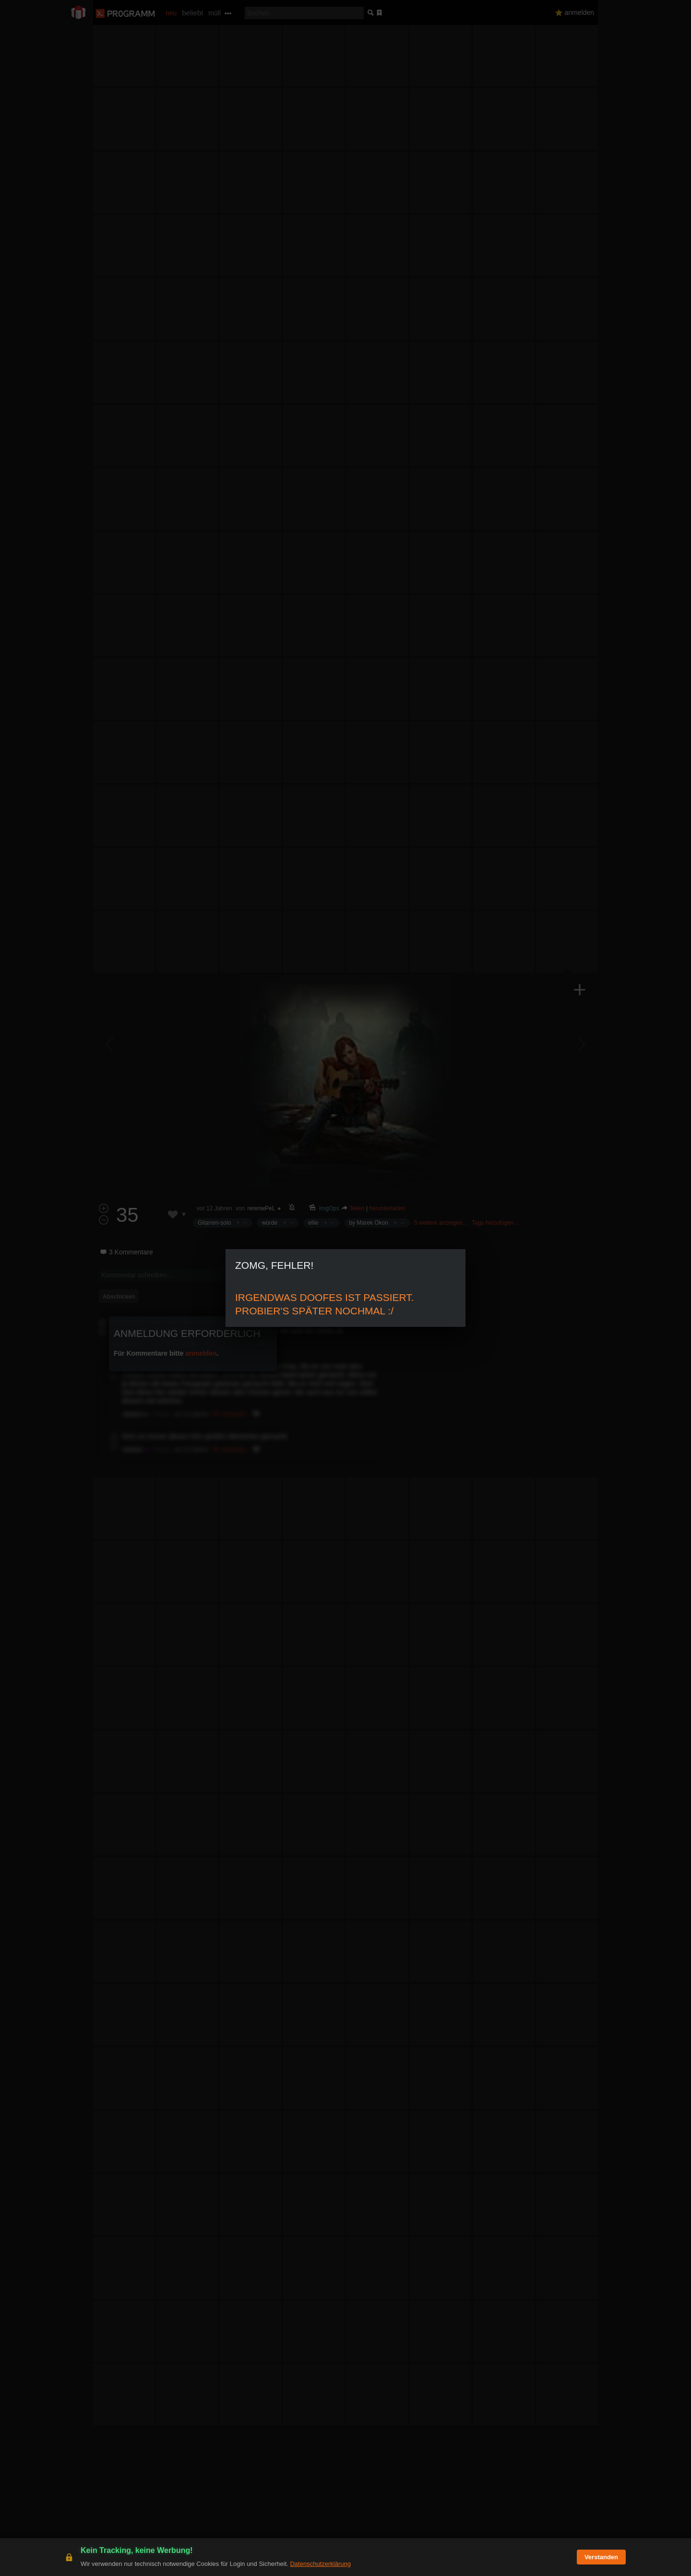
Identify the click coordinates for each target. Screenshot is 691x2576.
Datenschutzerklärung (320, 2563)
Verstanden (601, 2557)
